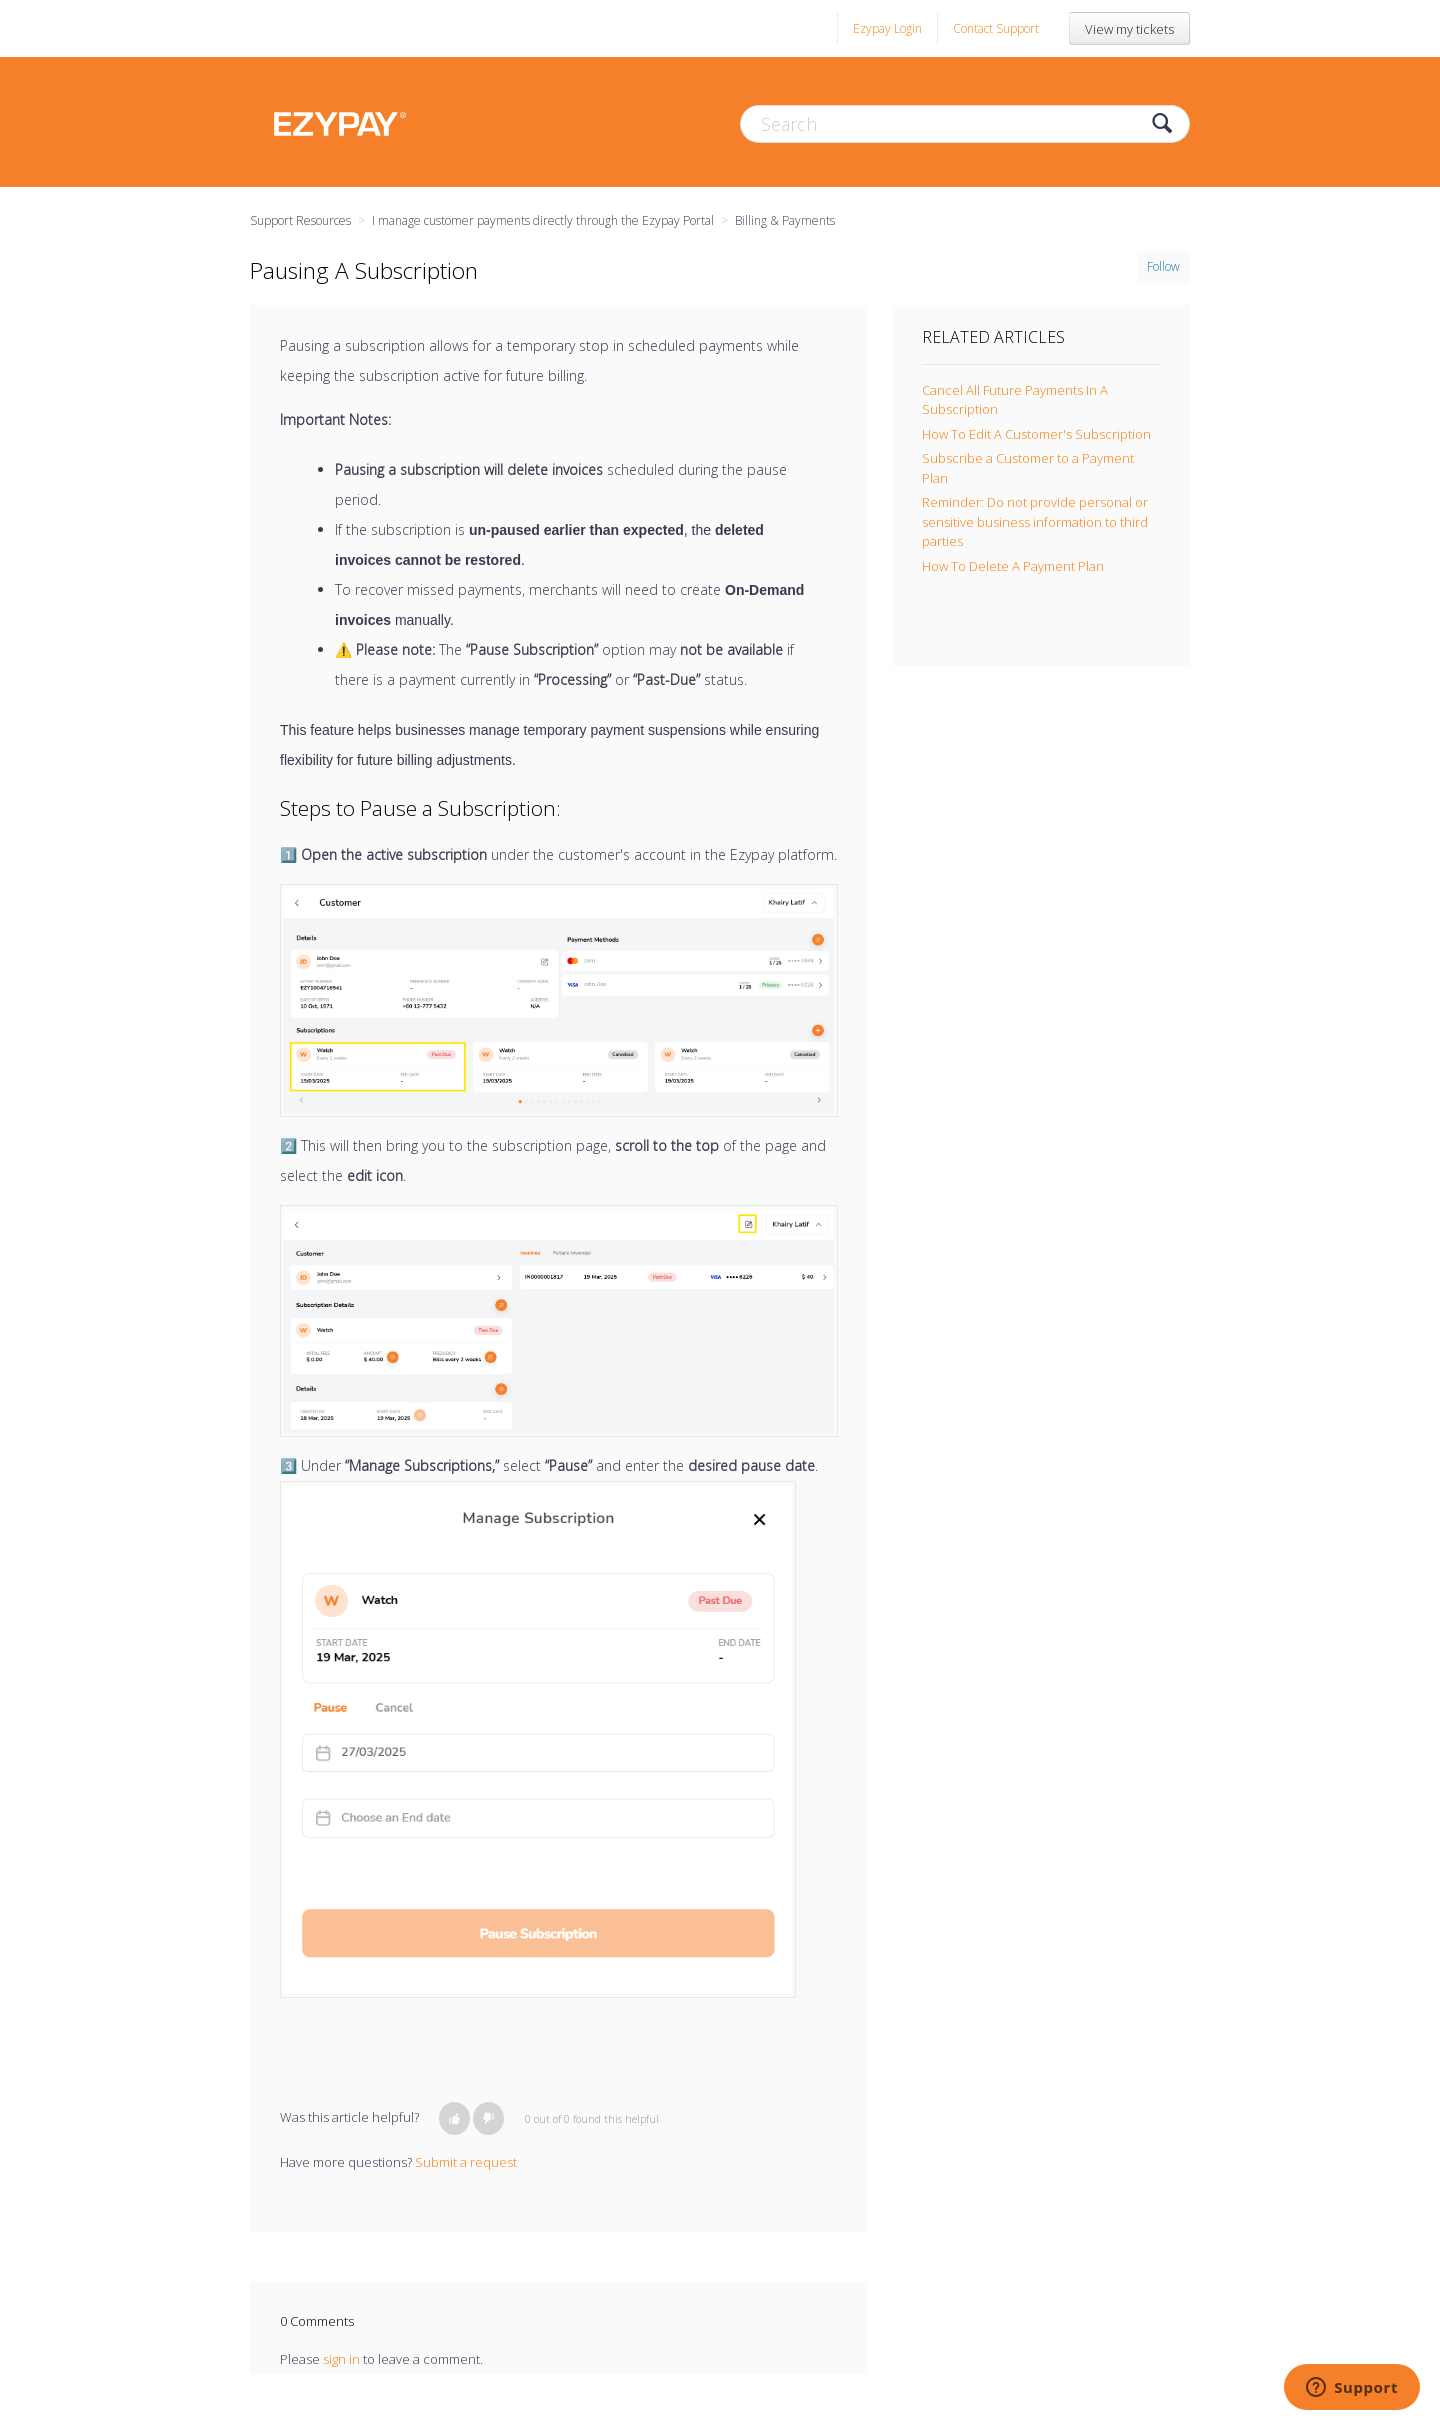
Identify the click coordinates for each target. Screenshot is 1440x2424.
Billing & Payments (785, 220)
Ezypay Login (887, 28)
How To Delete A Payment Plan (1013, 566)
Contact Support (996, 28)
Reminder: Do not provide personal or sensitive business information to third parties (1035, 521)
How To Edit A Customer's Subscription (1036, 434)
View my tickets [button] (1129, 29)
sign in (341, 2359)
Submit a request (466, 2162)
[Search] (965, 124)
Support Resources (300, 220)
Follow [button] (1163, 266)
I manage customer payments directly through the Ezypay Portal (543, 220)
